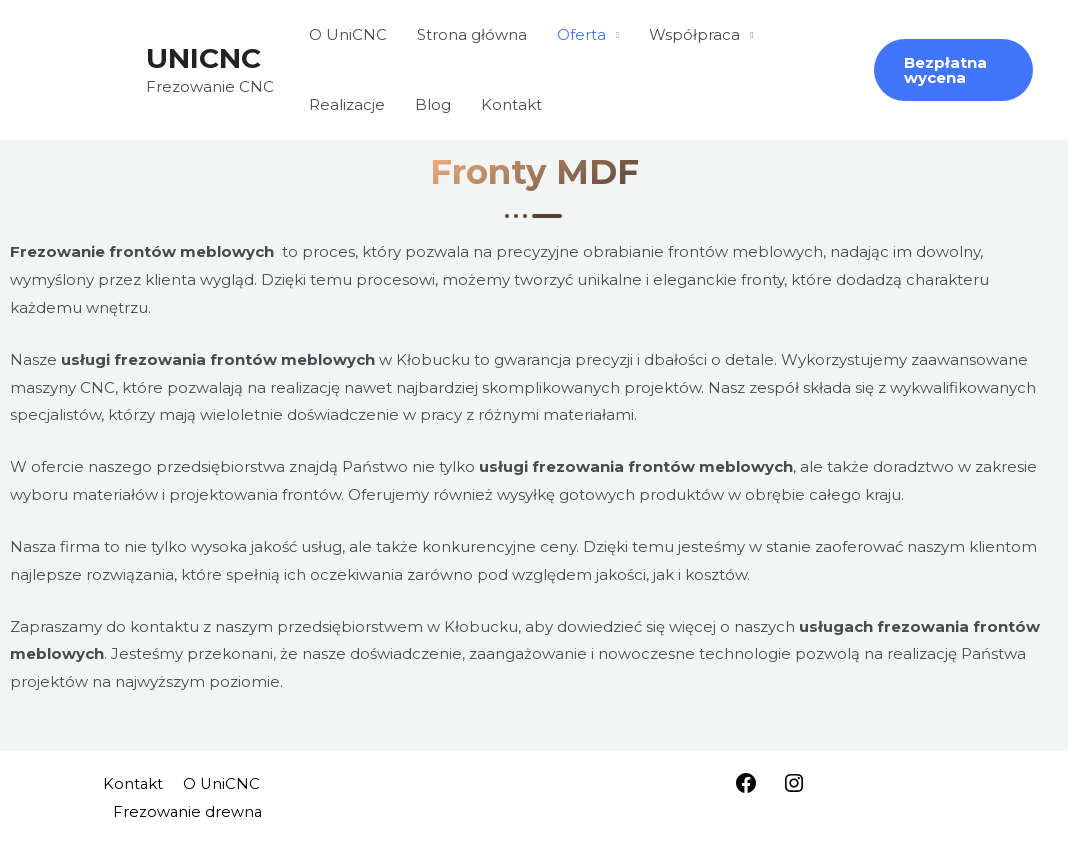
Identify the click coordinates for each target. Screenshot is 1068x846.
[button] (953, 70)
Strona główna (472, 34)
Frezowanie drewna (188, 811)
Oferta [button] (581, 34)
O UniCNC (348, 34)
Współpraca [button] (694, 34)
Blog (433, 104)
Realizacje (347, 104)
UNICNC (203, 58)
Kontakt (511, 104)
